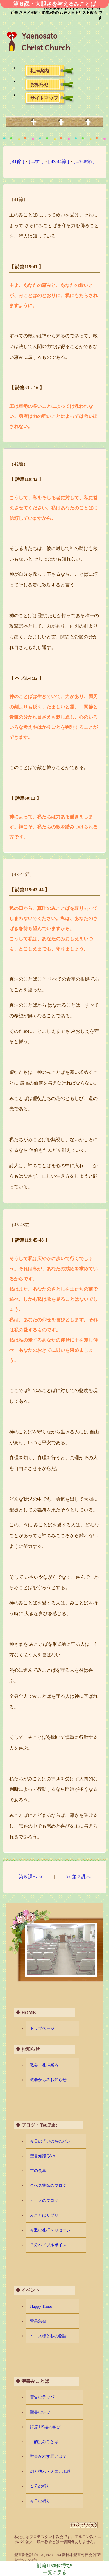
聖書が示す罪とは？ (48, 2456)
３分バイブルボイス (48, 2244)
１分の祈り (40, 2486)
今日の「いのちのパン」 (52, 2141)
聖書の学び (40, 2412)
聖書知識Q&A (43, 2156)
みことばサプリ (44, 2215)
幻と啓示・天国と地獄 (50, 2471)
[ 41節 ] (16, 161)
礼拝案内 (39, 70)
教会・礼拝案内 (44, 2065)
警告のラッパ (42, 2397)
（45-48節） (21, 1224)
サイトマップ (44, 98)
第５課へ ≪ (31, 1876)
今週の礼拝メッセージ (50, 2230)
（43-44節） (21, 874)
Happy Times (41, 2306)
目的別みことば (44, 2441)
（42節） (18, 464)
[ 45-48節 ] (84, 161)
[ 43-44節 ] (58, 161)
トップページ (42, 2028)
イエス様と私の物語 (48, 2335)
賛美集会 (38, 2321)
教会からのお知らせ (48, 2079)
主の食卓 (38, 2170)
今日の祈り (40, 2501)
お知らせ (39, 84)
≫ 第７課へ (78, 1876)
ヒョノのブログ (44, 2200)
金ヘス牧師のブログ (48, 2185)
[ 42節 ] (36, 161)
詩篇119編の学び (45, 2426)
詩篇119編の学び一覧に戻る (54, 2569)
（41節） (18, 199)
